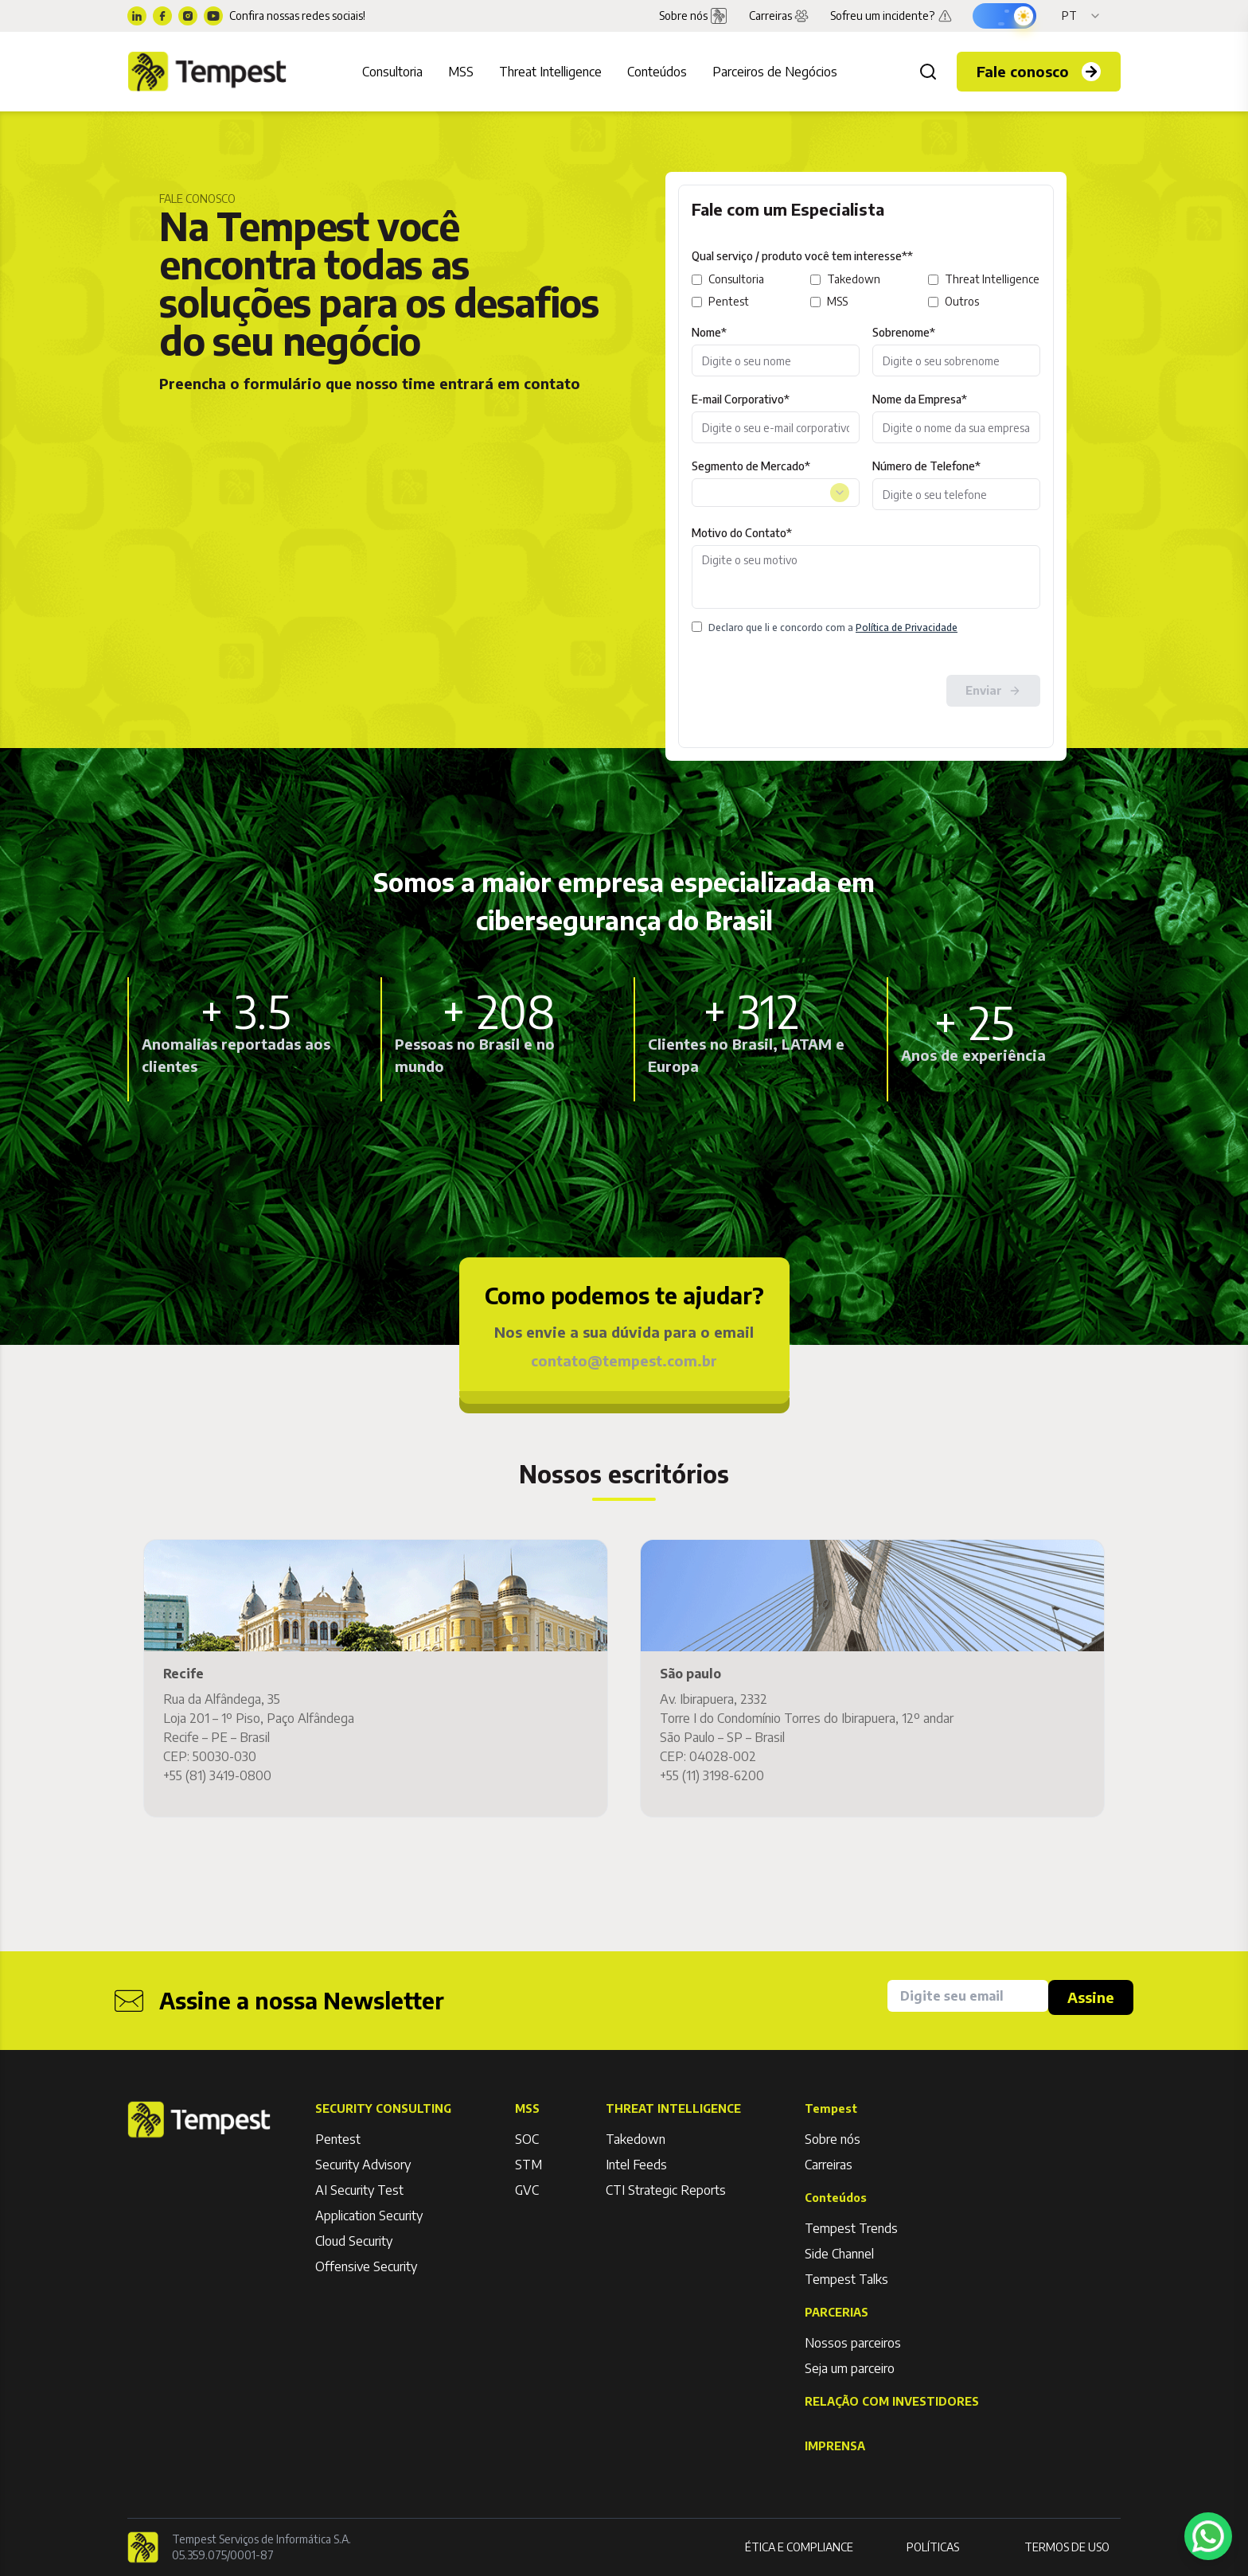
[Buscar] (928, 72)
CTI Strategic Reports (666, 2190)
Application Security (369, 2215)
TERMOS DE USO (1067, 2547)
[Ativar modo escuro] (1004, 16)
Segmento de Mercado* (751, 466)
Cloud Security (353, 2241)
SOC (527, 2139)
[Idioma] (1081, 16)
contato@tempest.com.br (624, 1360)
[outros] (933, 302)
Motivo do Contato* (742, 533)
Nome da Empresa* (919, 399)
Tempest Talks (846, 2279)
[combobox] (776, 492)
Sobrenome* (903, 332)
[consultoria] (697, 280)
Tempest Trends (851, 2228)
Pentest (728, 301)
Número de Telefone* (926, 466)
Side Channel (839, 2254)
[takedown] (815, 280)
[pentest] (697, 302)
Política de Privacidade (906, 627)
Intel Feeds (636, 2165)
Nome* (709, 332)
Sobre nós (832, 2139)
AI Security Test (359, 2190)
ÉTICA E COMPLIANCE (799, 2547)
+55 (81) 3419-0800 (217, 1775)
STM (528, 2165)
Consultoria (736, 279)
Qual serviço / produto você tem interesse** (802, 256)
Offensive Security (366, 2266)
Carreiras (780, 15)
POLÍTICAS (933, 2547)
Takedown (853, 279)
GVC (527, 2190)
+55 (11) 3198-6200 (712, 1775)
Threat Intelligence (992, 279)
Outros (962, 301)
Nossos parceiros (853, 2343)
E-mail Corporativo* (741, 399)
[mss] (815, 302)
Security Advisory (363, 2165)
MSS (837, 301)
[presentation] (813, 691)
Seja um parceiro (850, 2368)
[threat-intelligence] (933, 280)
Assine (1090, 1997)
